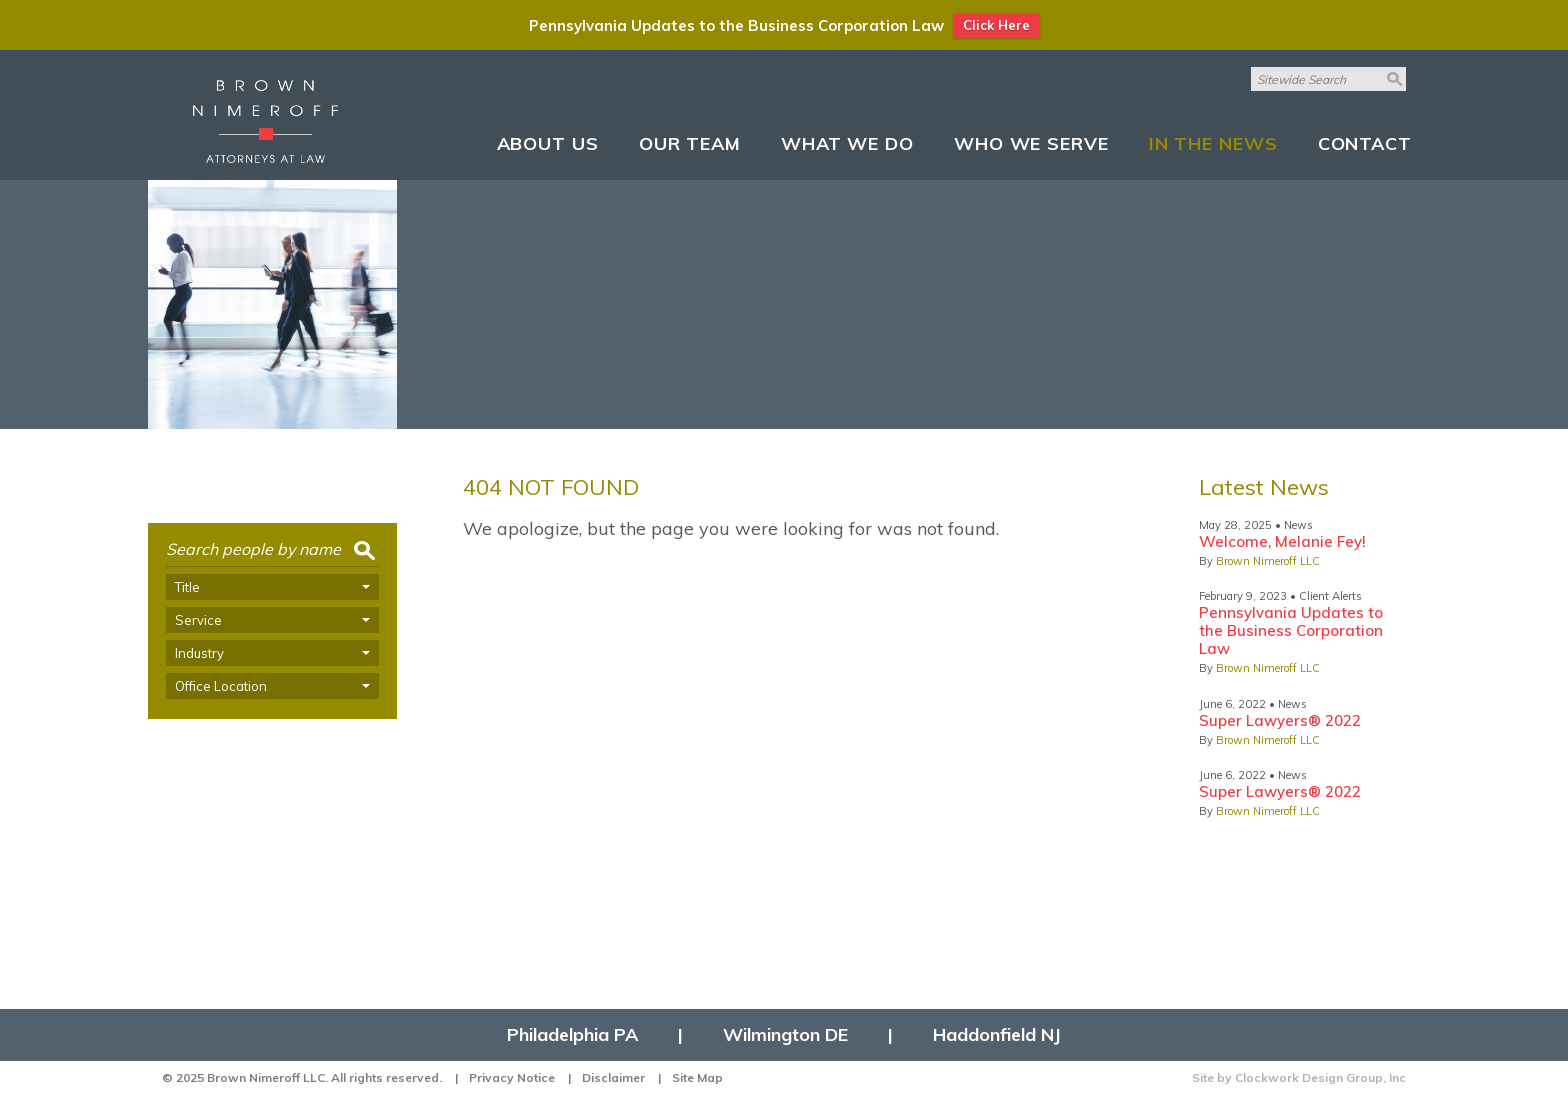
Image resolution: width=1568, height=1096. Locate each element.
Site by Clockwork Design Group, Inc (1299, 1077)
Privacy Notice (512, 1077)
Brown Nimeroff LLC (1268, 561)
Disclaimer (613, 1077)
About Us (548, 143)
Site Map (697, 1077)
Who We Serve (1031, 143)
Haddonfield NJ (997, 1035)
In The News (1213, 143)
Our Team (690, 143)
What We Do (847, 143)
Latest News (1264, 487)
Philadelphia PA (572, 1035)
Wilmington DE (785, 1035)
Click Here (996, 25)
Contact (1365, 143)
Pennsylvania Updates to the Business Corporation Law (1291, 630)
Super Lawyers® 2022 (1280, 720)
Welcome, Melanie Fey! (1282, 541)
